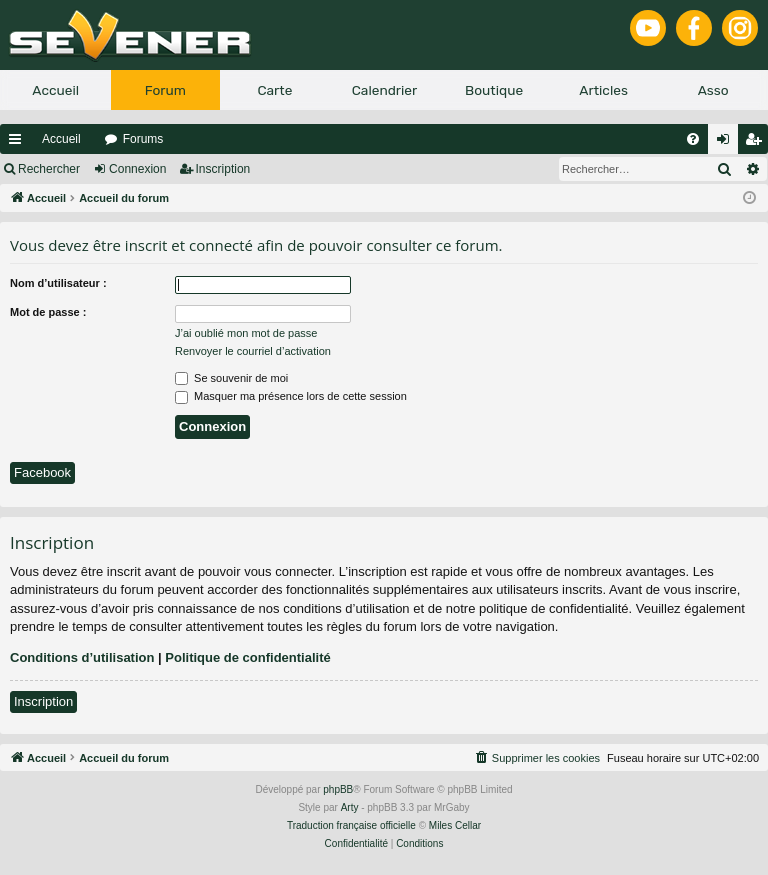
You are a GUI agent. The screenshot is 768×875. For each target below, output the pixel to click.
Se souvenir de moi (231, 378)
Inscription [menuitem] (757, 143)
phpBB (338, 789)
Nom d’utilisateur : (58, 283)
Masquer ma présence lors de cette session (291, 396)
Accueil (61, 139)
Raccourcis (19, 143)
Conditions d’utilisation (82, 657)
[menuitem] (693, 139)
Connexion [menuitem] (727, 143)
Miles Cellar (455, 825)
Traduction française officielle (351, 825)
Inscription (223, 169)
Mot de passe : (48, 312)
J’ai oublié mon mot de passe (246, 333)
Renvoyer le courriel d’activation (253, 351)
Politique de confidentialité (247, 657)
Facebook (42, 472)
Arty (350, 807)
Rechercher (49, 169)
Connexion (137, 169)
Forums (143, 139)
